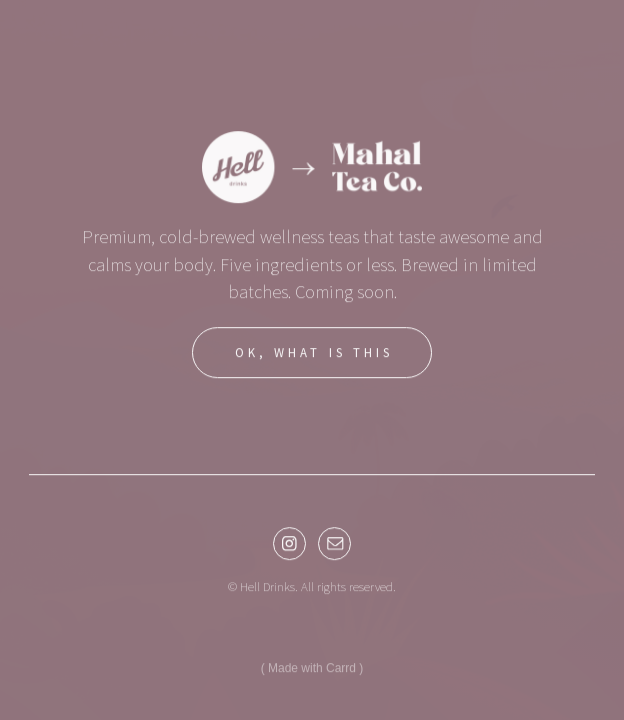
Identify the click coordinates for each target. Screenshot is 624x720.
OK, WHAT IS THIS (314, 355)
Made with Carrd (312, 671)
